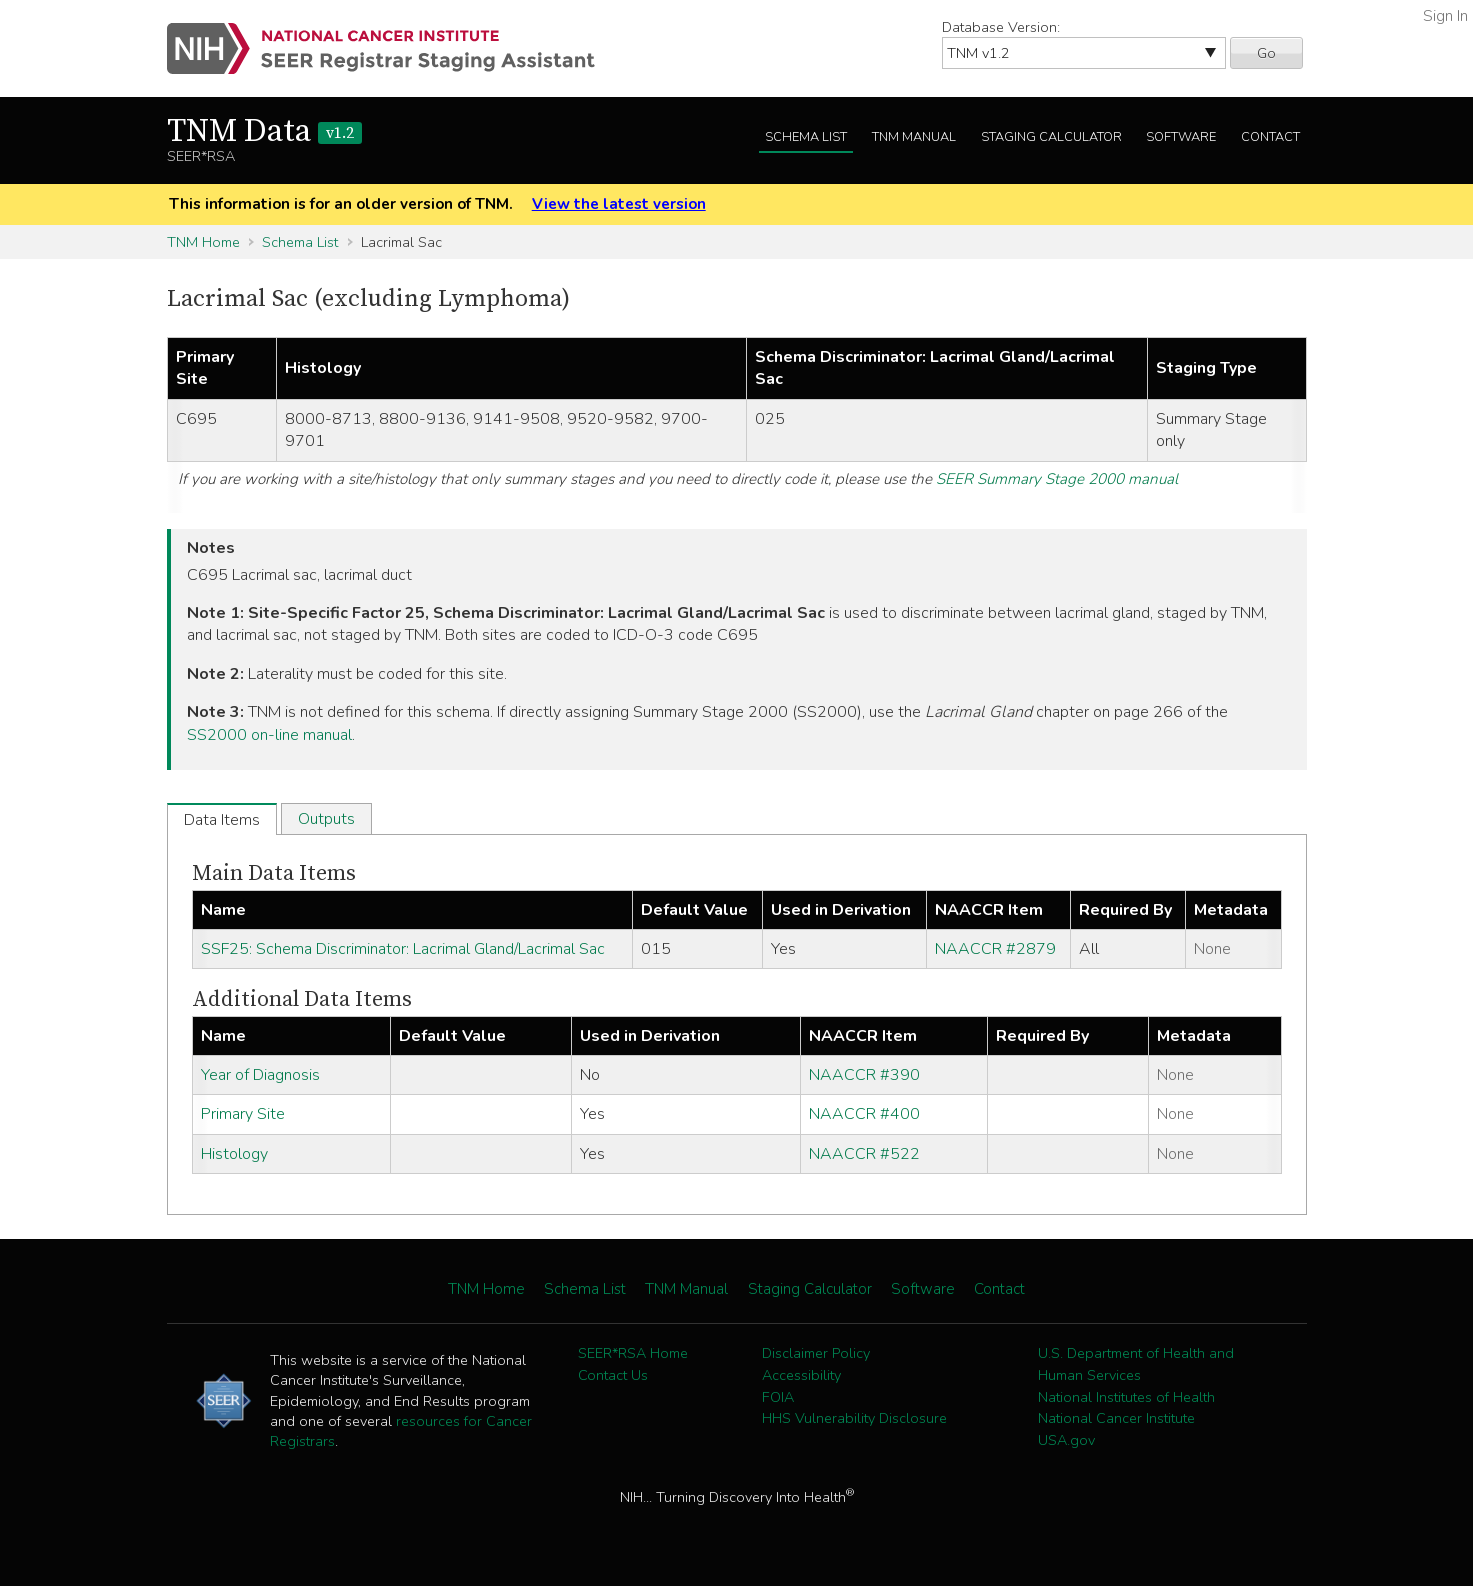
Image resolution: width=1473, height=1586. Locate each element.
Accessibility (801, 1375)
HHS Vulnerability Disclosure (854, 1418)
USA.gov (1066, 1440)
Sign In (1445, 16)
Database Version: (1001, 27)
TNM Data (264, 132)
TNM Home (203, 242)
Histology (234, 1154)
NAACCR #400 (864, 1114)
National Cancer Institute (1116, 1418)
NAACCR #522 (864, 1154)
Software (1181, 137)
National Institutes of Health (1126, 1397)
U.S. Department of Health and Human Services (1136, 1364)
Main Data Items (274, 873)
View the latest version (619, 204)
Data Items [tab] (222, 820)
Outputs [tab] (326, 819)
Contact (1270, 137)
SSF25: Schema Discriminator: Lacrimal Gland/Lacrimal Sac (403, 949)
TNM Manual (914, 137)
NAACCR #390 (864, 1075)
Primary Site (243, 1114)
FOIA (778, 1397)
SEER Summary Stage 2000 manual (1057, 479)
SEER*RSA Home (633, 1353)
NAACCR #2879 (995, 949)
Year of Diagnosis (260, 1075)
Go (1266, 53)
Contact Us (613, 1375)
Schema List (806, 137)
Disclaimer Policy (816, 1353)
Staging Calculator (1051, 137)
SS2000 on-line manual (269, 735)
